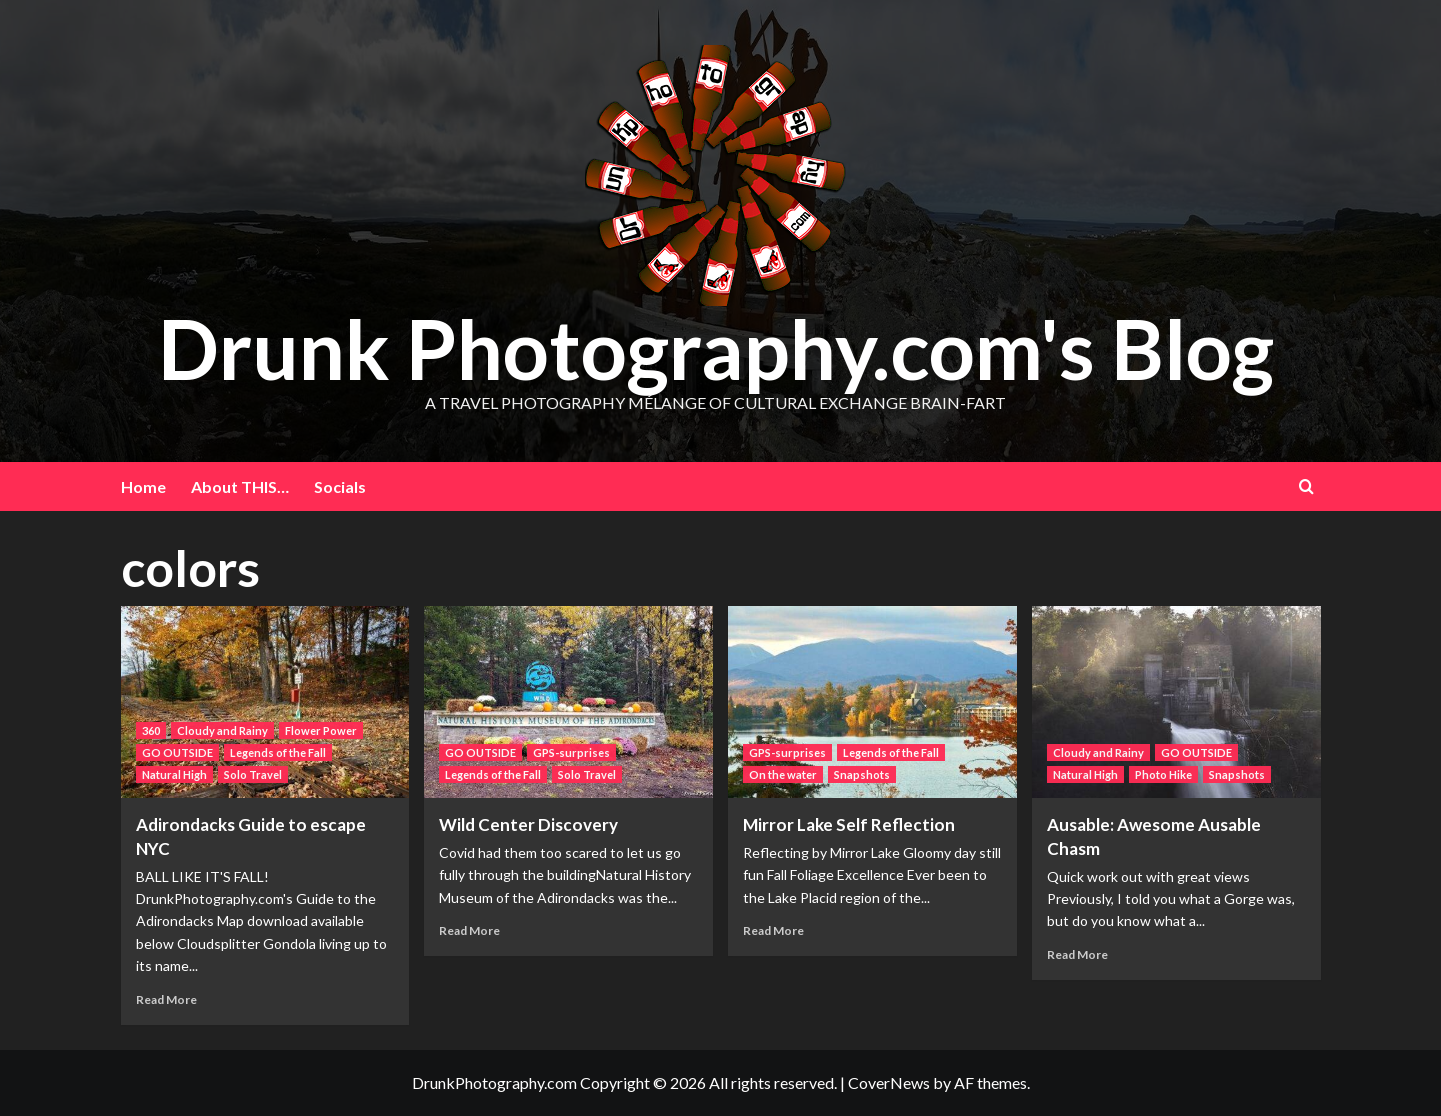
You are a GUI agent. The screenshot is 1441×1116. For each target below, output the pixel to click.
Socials (340, 486)
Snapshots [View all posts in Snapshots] (862, 774)
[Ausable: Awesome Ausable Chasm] (1176, 702)
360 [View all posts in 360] (151, 730)
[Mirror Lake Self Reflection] (872, 702)
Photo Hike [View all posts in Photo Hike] (1163, 774)
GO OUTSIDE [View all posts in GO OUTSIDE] (177, 752)
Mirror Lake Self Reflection (849, 824)
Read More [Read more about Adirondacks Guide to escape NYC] (166, 999)
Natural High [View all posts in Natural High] (174, 774)
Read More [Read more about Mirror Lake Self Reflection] (773, 930)
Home (143, 486)
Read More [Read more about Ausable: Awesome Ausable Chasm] (1077, 954)
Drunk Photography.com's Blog (715, 347)
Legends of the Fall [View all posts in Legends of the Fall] (278, 752)
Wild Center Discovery (528, 824)
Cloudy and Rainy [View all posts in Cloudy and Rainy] (222, 730)
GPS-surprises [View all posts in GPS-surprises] (571, 752)
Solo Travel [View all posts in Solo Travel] (253, 774)
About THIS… (240, 486)
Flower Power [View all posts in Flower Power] (321, 730)
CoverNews (889, 1082)
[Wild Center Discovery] (568, 702)
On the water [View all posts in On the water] (783, 774)
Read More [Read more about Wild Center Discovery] (469, 930)
